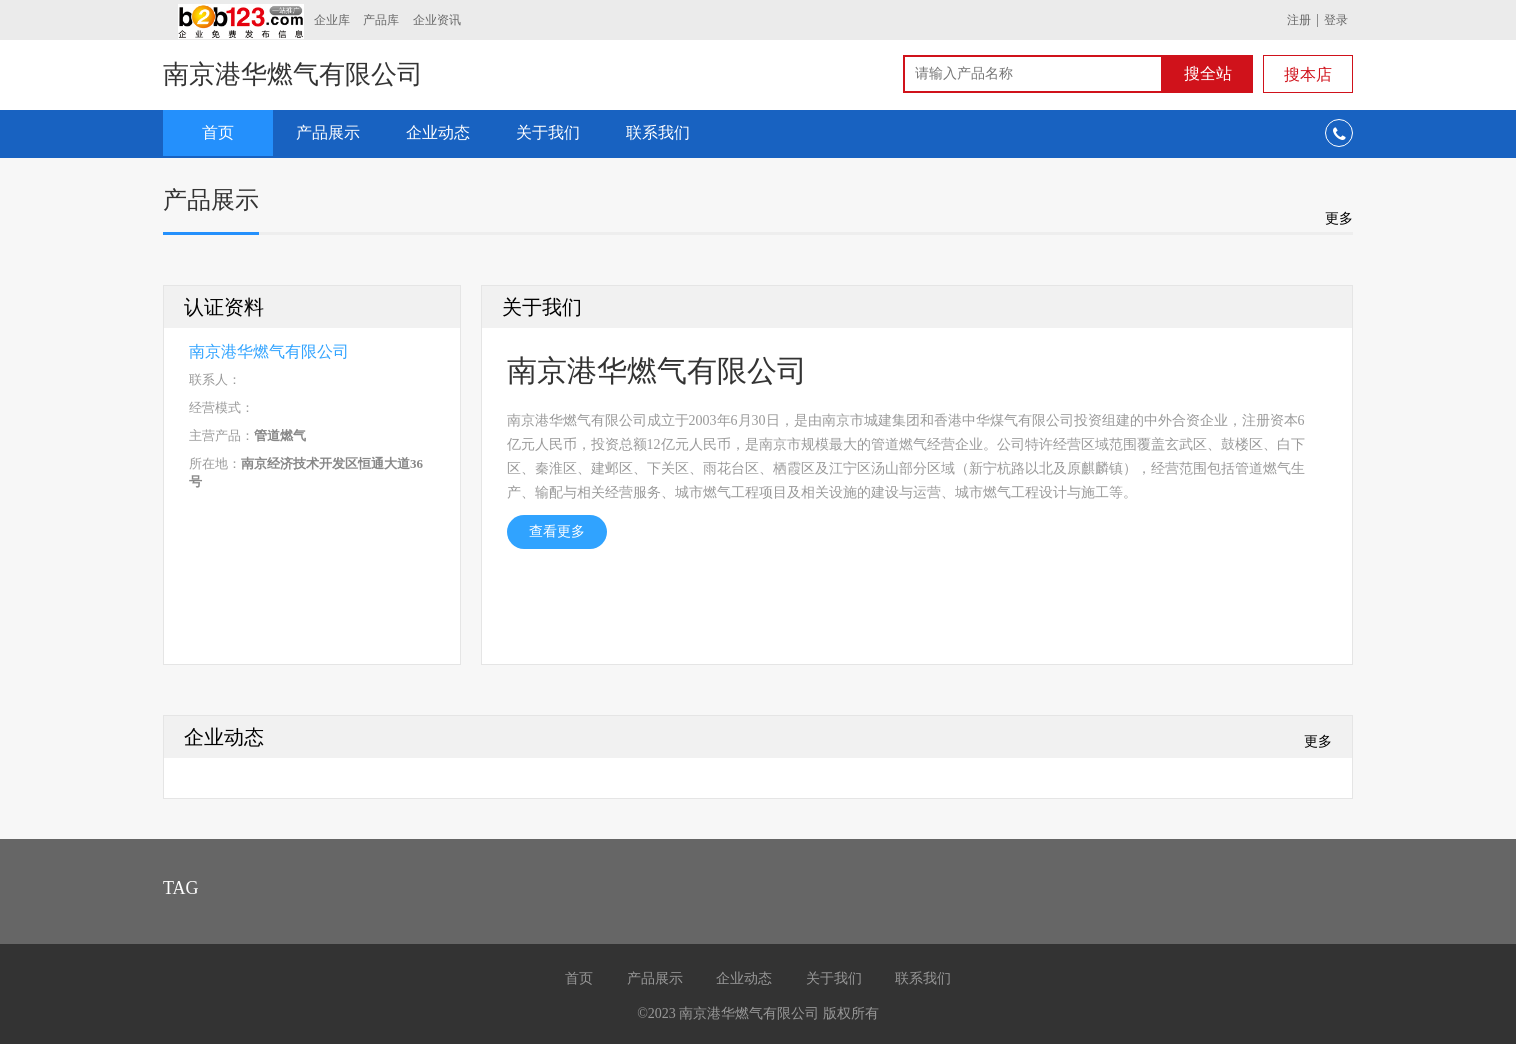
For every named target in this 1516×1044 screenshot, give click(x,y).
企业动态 (438, 132)
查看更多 (557, 531)
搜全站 (1208, 73)
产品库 (381, 20)
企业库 (332, 20)
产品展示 (328, 132)
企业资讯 (437, 20)
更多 (1339, 218)
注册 (1299, 20)
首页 (218, 132)
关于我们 (548, 132)
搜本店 (1308, 74)
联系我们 (658, 132)
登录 (1336, 20)
